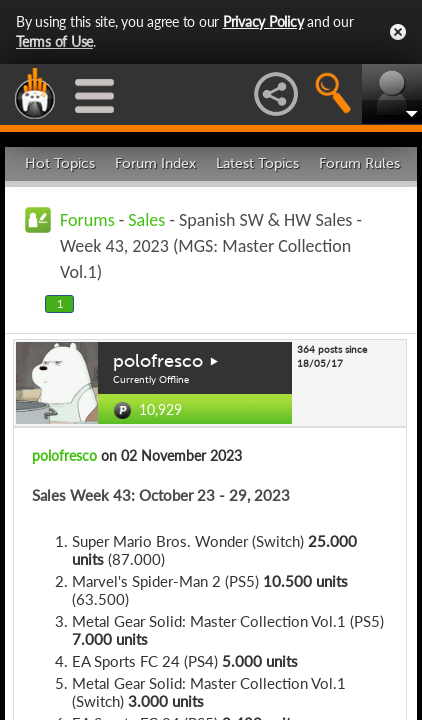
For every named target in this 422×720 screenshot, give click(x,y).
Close (398, 32)
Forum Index (155, 163)
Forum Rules (359, 163)
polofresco (158, 361)
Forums (87, 220)
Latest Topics (257, 163)
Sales (146, 220)
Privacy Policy (263, 21)
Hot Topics (60, 163)
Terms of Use (54, 41)
